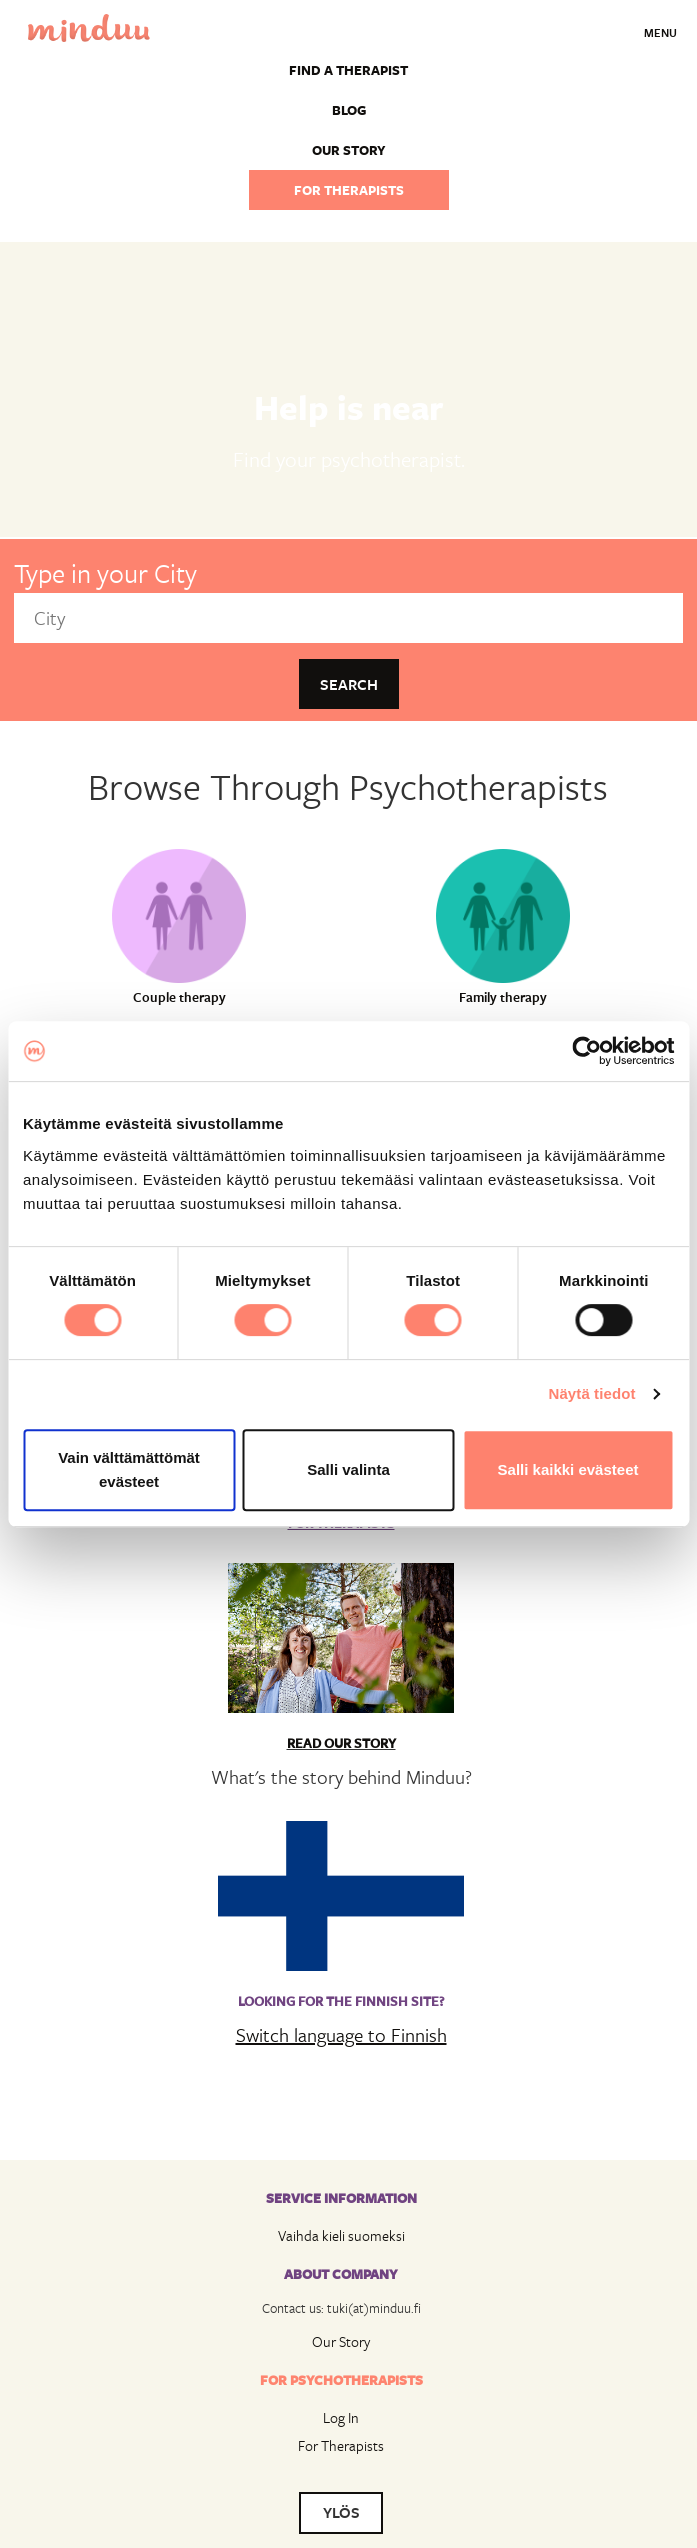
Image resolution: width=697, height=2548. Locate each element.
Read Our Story (341, 1743)
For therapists (349, 190)
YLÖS (341, 2512)
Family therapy (503, 997)
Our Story (341, 2341)
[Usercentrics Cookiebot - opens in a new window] (586, 1051)
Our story (349, 150)
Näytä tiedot (592, 1393)
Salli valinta (348, 1469)
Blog (349, 110)
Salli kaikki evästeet (568, 1469)
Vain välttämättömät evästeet (129, 1469)
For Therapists (341, 2445)
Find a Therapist (348, 70)
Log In (341, 2417)
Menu (660, 32)
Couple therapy (179, 997)
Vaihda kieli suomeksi (341, 2235)
